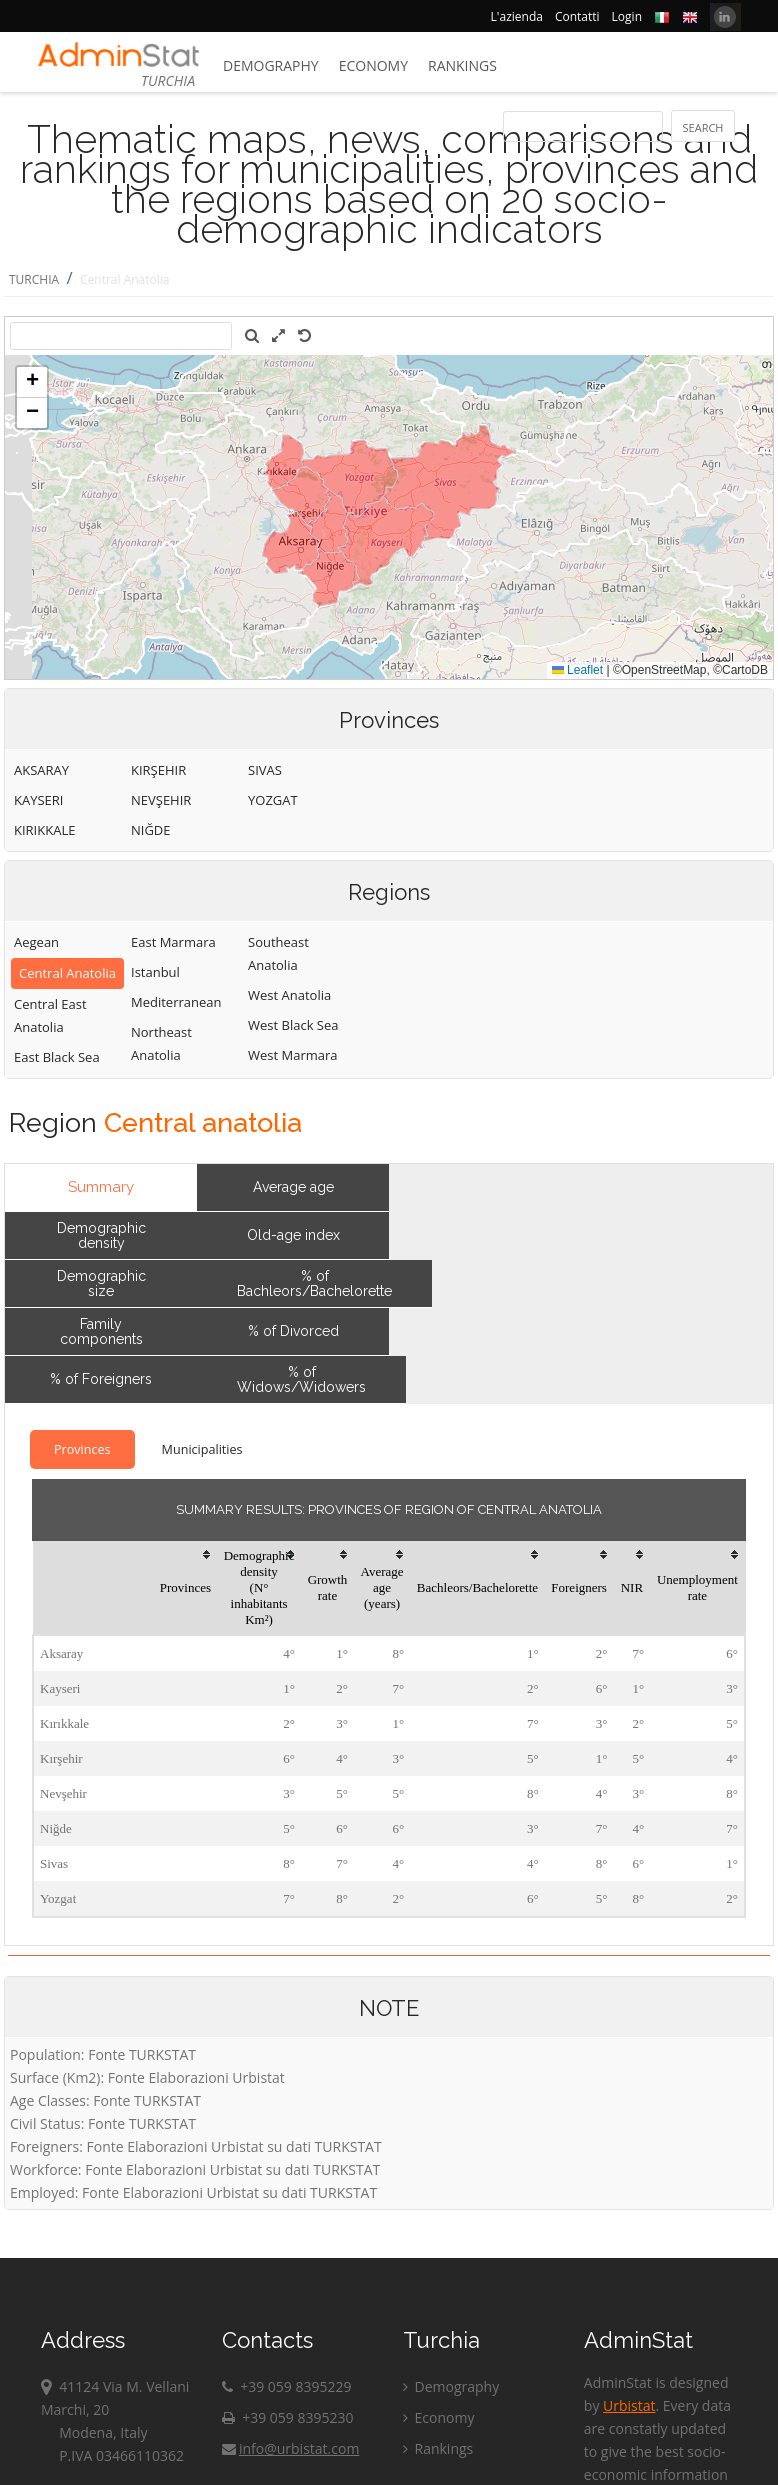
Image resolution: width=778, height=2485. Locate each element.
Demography (271, 65)
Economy (373, 65)
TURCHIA (34, 279)
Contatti (577, 16)
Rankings (462, 65)
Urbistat (629, 2405)
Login (627, 16)
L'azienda (517, 16)
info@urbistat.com (290, 2448)
